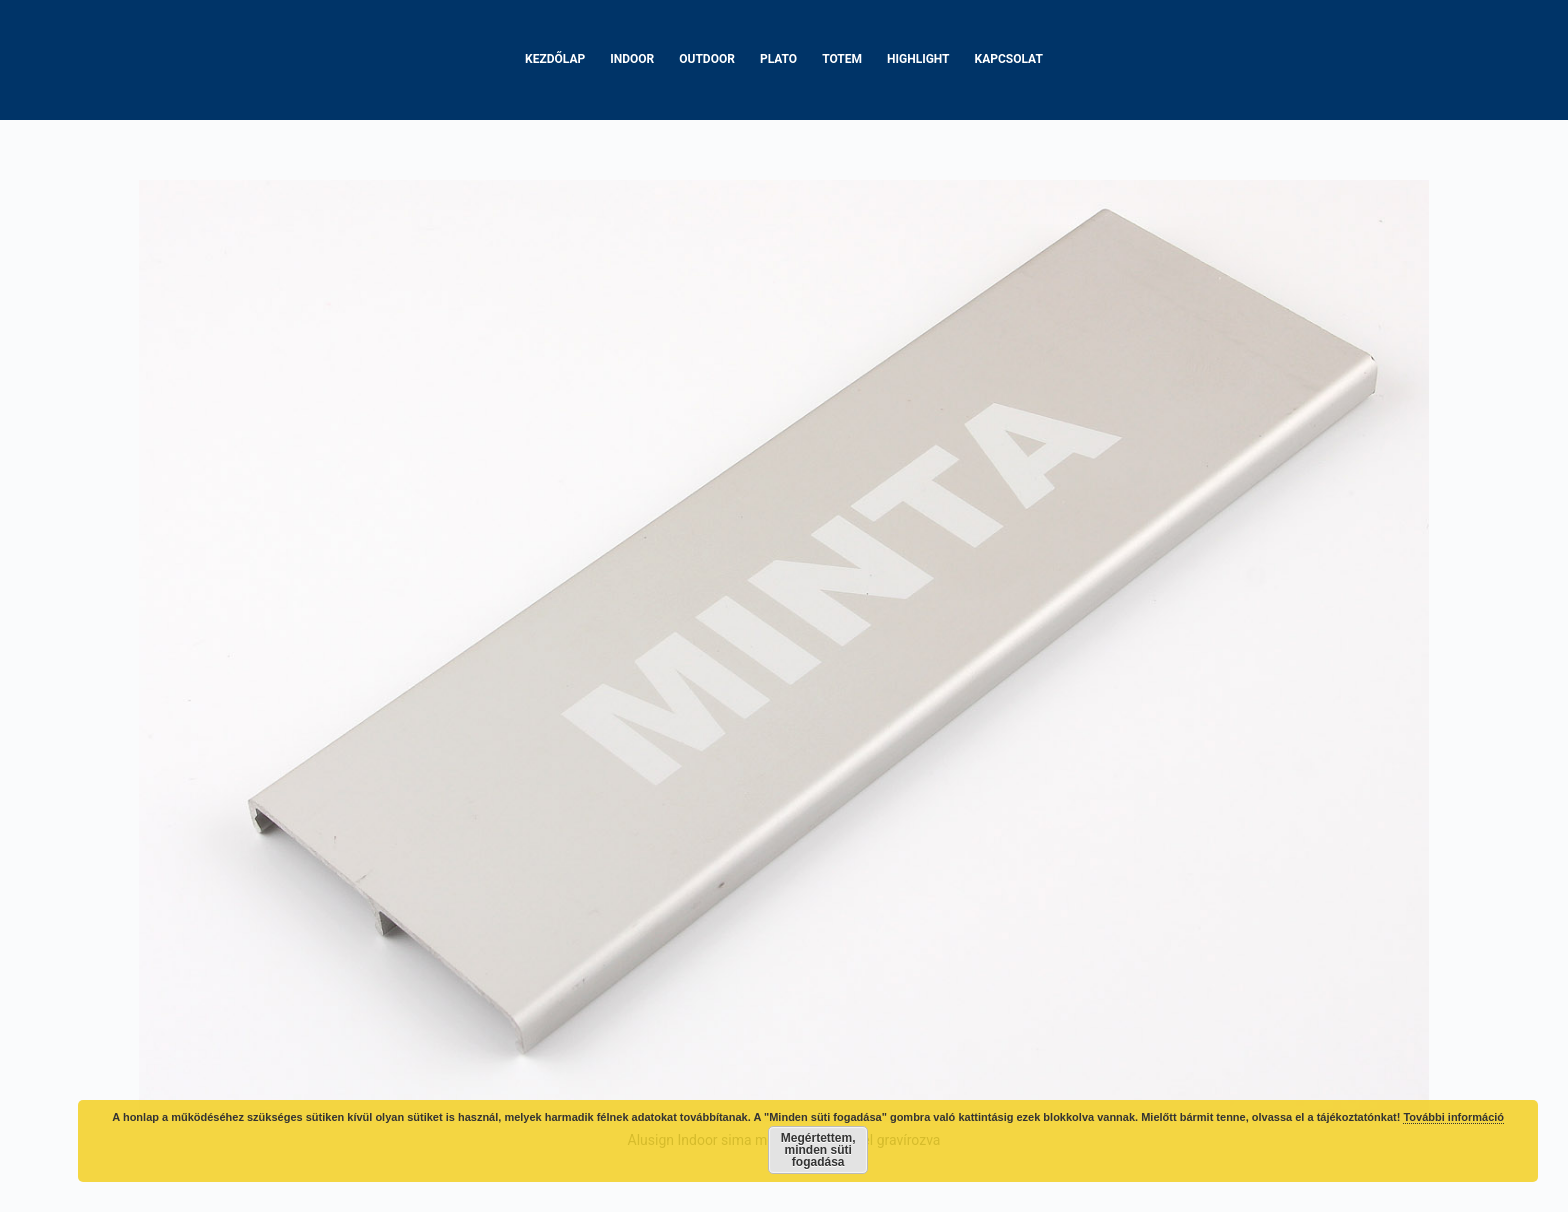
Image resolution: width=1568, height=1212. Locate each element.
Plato (778, 59)
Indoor (632, 59)
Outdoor (707, 59)
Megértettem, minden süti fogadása (818, 1150)
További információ (1453, 1117)
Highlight (918, 59)
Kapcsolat (1009, 59)
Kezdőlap (555, 59)
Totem (842, 59)
